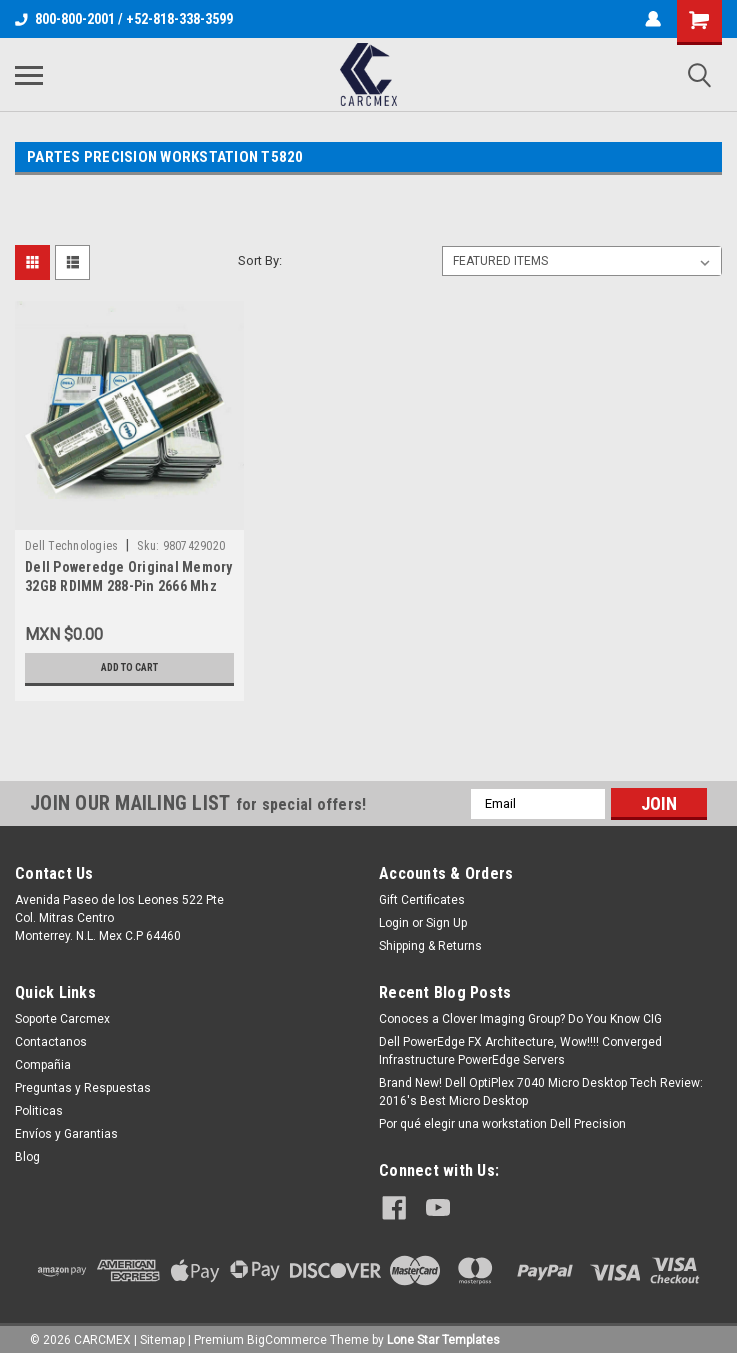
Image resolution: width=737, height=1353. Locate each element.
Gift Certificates (422, 900)
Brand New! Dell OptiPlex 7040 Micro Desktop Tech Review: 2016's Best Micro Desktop (541, 1092)
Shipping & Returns (430, 946)
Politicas (39, 1111)
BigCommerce (287, 1333)
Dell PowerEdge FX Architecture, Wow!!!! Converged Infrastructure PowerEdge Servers (520, 1051)
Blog (27, 1157)
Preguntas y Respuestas (83, 1088)
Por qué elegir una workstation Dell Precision (502, 1124)
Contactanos (51, 1042)
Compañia (43, 1065)
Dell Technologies (71, 546)
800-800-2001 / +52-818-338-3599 (124, 19)
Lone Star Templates (443, 1333)
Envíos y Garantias (66, 1134)
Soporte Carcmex (62, 1019)
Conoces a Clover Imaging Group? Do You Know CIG (520, 1019)
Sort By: (260, 260)
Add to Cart (129, 668)
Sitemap (162, 1333)
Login (394, 923)
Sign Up (446, 923)
